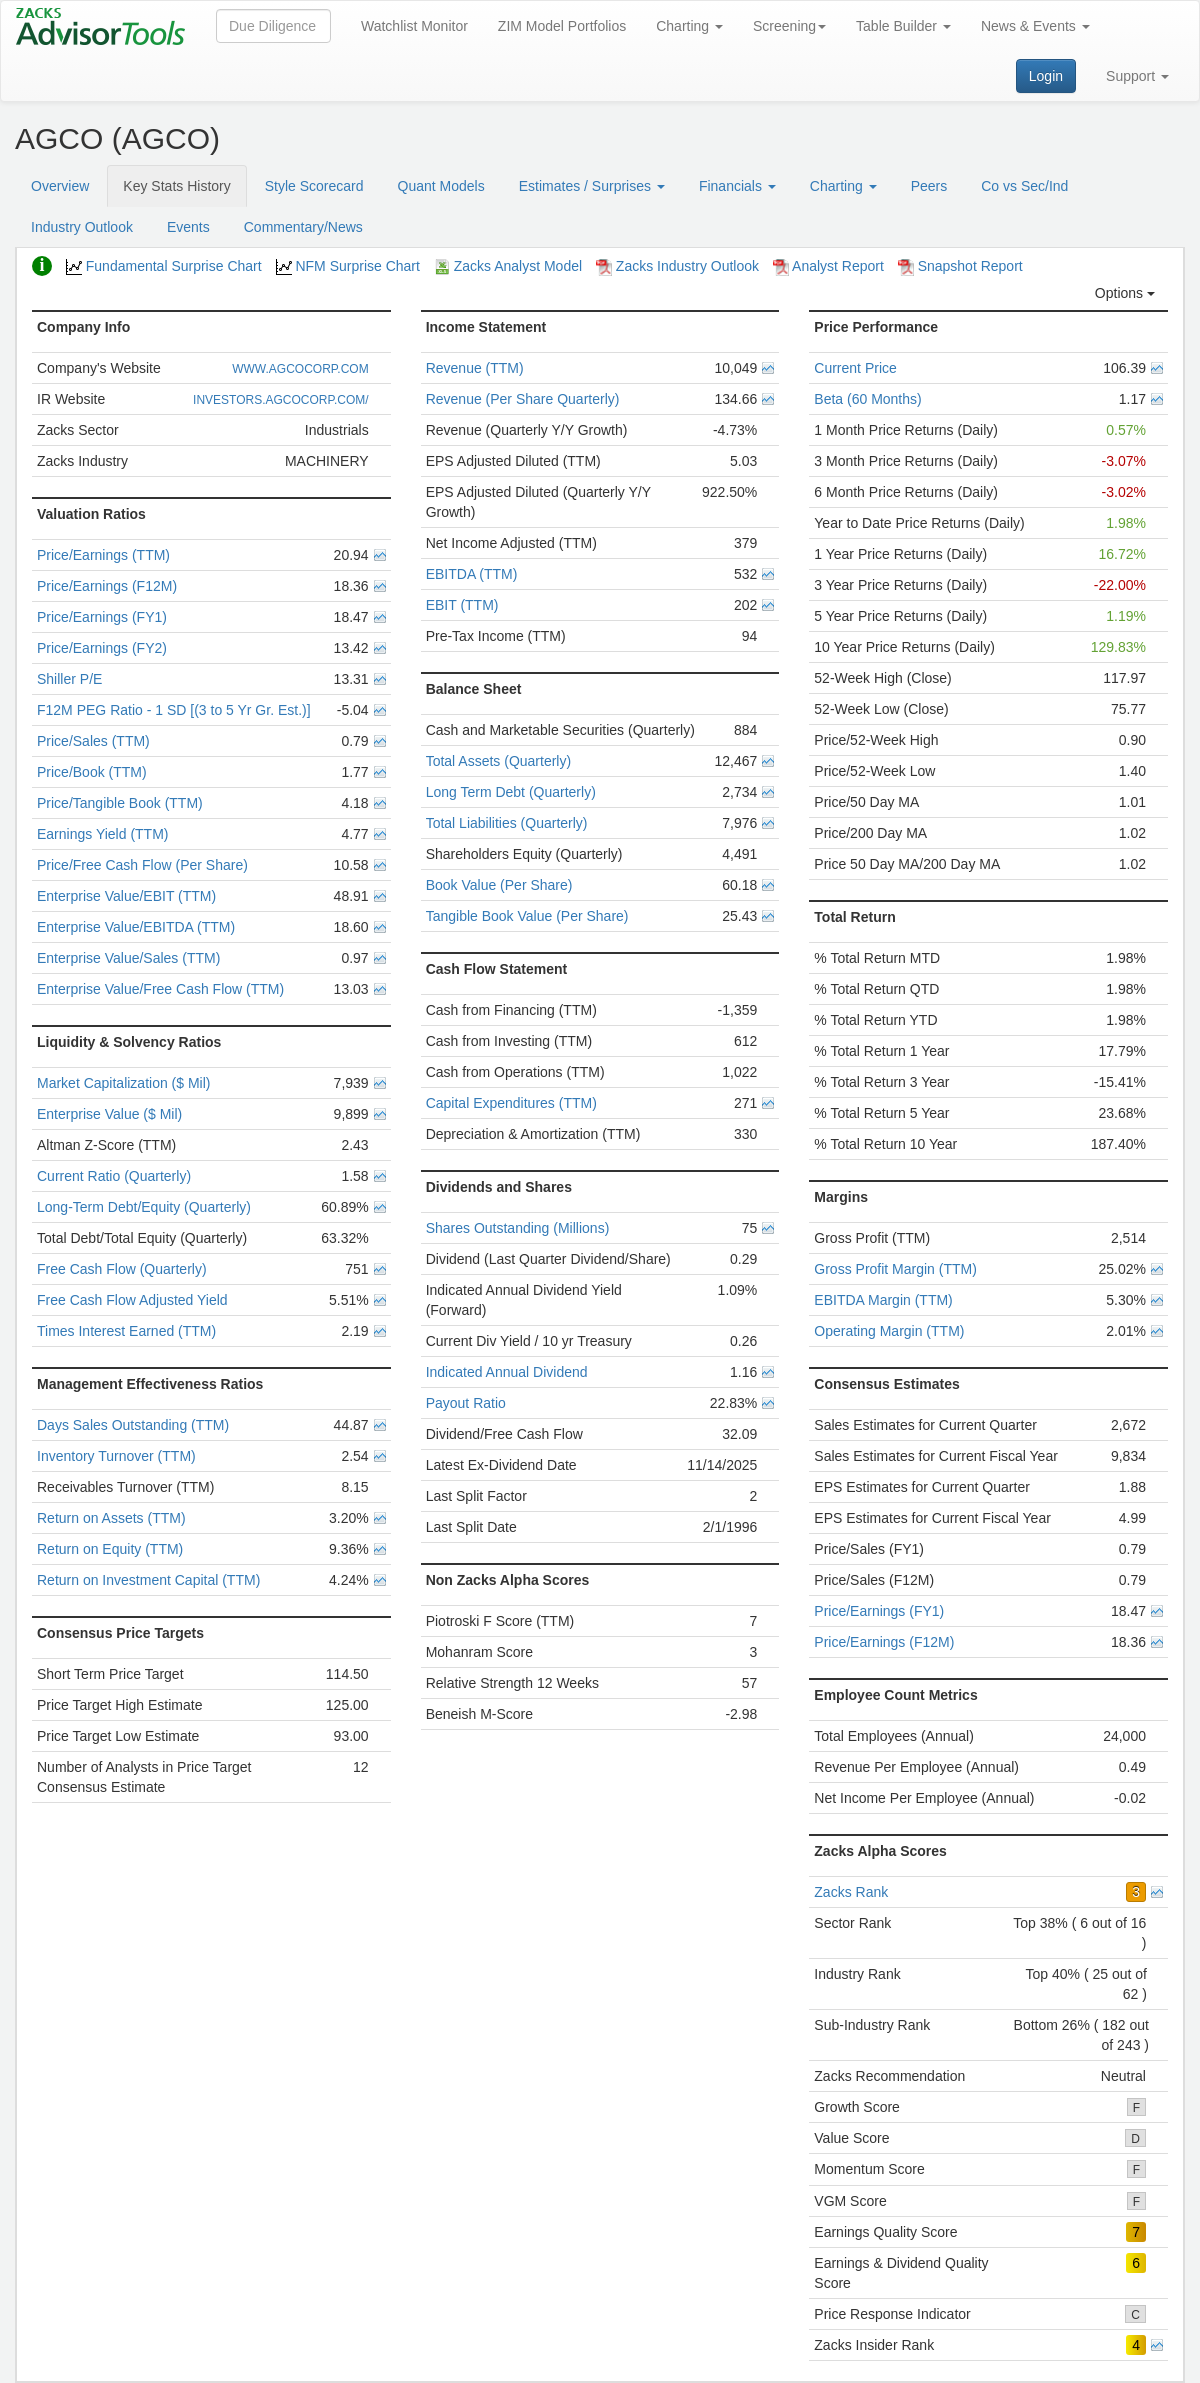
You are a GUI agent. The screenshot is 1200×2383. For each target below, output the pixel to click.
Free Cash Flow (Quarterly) (122, 1269)
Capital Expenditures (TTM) (511, 1103)
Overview (60, 186)
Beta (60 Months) (867, 399)
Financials (737, 186)
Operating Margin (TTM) (889, 1331)
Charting (689, 26)
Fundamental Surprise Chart (164, 266)
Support (1137, 76)
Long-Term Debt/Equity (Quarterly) (144, 1207)
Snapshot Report (960, 266)
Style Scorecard (314, 186)
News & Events (1035, 26)
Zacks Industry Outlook (677, 266)
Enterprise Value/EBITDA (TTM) (136, 927)
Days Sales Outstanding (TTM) (133, 1425)
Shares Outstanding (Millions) (518, 1228)
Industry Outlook (82, 227)
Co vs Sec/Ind (1024, 186)
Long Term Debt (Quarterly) (511, 792)
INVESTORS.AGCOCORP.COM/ (281, 400)
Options (1125, 293)
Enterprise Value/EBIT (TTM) (126, 896)
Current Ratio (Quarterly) (114, 1176)
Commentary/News (303, 227)
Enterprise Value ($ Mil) (109, 1114)
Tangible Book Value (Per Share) (527, 916)
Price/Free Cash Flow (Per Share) (142, 865)
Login (1046, 76)
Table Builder (903, 26)
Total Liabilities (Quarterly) (507, 823)
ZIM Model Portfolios (562, 26)
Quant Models (441, 186)
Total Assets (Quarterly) (499, 761)
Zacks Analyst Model (508, 266)
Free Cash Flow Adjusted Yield (132, 1300)
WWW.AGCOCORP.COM (300, 369)
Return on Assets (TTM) (111, 1518)
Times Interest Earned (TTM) (126, 1331)
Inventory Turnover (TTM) (116, 1456)
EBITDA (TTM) (472, 574)
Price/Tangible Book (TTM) (120, 803)
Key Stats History (176, 186)
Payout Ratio (466, 1403)
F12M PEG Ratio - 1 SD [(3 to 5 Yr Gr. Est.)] (174, 710)
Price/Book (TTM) (92, 772)
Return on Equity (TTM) (110, 1549)
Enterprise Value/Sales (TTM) (128, 958)
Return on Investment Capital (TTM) (148, 1580)
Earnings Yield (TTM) (102, 834)
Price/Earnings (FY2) (102, 648)
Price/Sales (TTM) (93, 741)
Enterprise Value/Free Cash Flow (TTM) (160, 989)
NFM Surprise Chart (348, 266)
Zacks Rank (851, 1892)
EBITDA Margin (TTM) (883, 1300)
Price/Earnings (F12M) (107, 586)
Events (188, 227)
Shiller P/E (69, 679)
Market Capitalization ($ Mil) (124, 1083)
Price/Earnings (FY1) (102, 617)
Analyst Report (828, 266)
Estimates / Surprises (592, 186)
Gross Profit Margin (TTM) (895, 1269)
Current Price (855, 368)
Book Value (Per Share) (499, 885)
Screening (789, 26)
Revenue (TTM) (475, 368)
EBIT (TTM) (462, 605)
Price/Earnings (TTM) (103, 555)
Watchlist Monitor (414, 26)
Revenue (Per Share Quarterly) (523, 399)
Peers (929, 186)
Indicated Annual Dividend (507, 1372)
